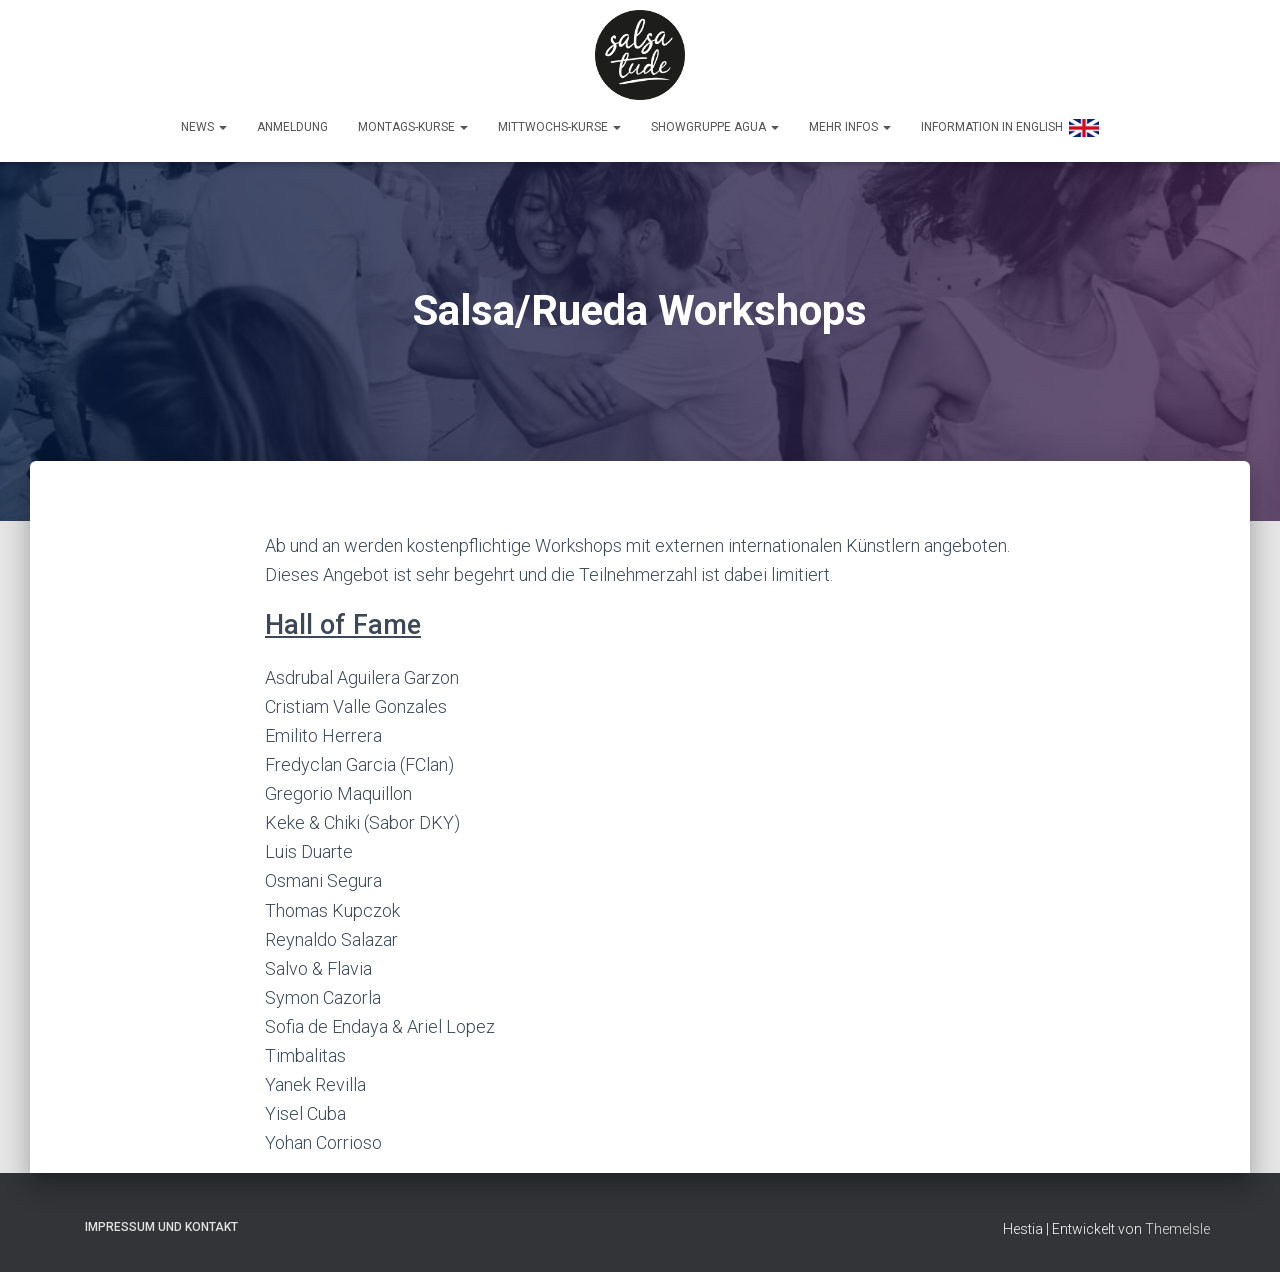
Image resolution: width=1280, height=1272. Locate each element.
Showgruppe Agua (715, 127)
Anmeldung (292, 127)
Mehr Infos (850, 127)
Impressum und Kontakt (161, 1227)
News (204, 127)
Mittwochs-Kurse (559, 127)
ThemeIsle (1177, 1229)
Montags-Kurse (413, 127)
